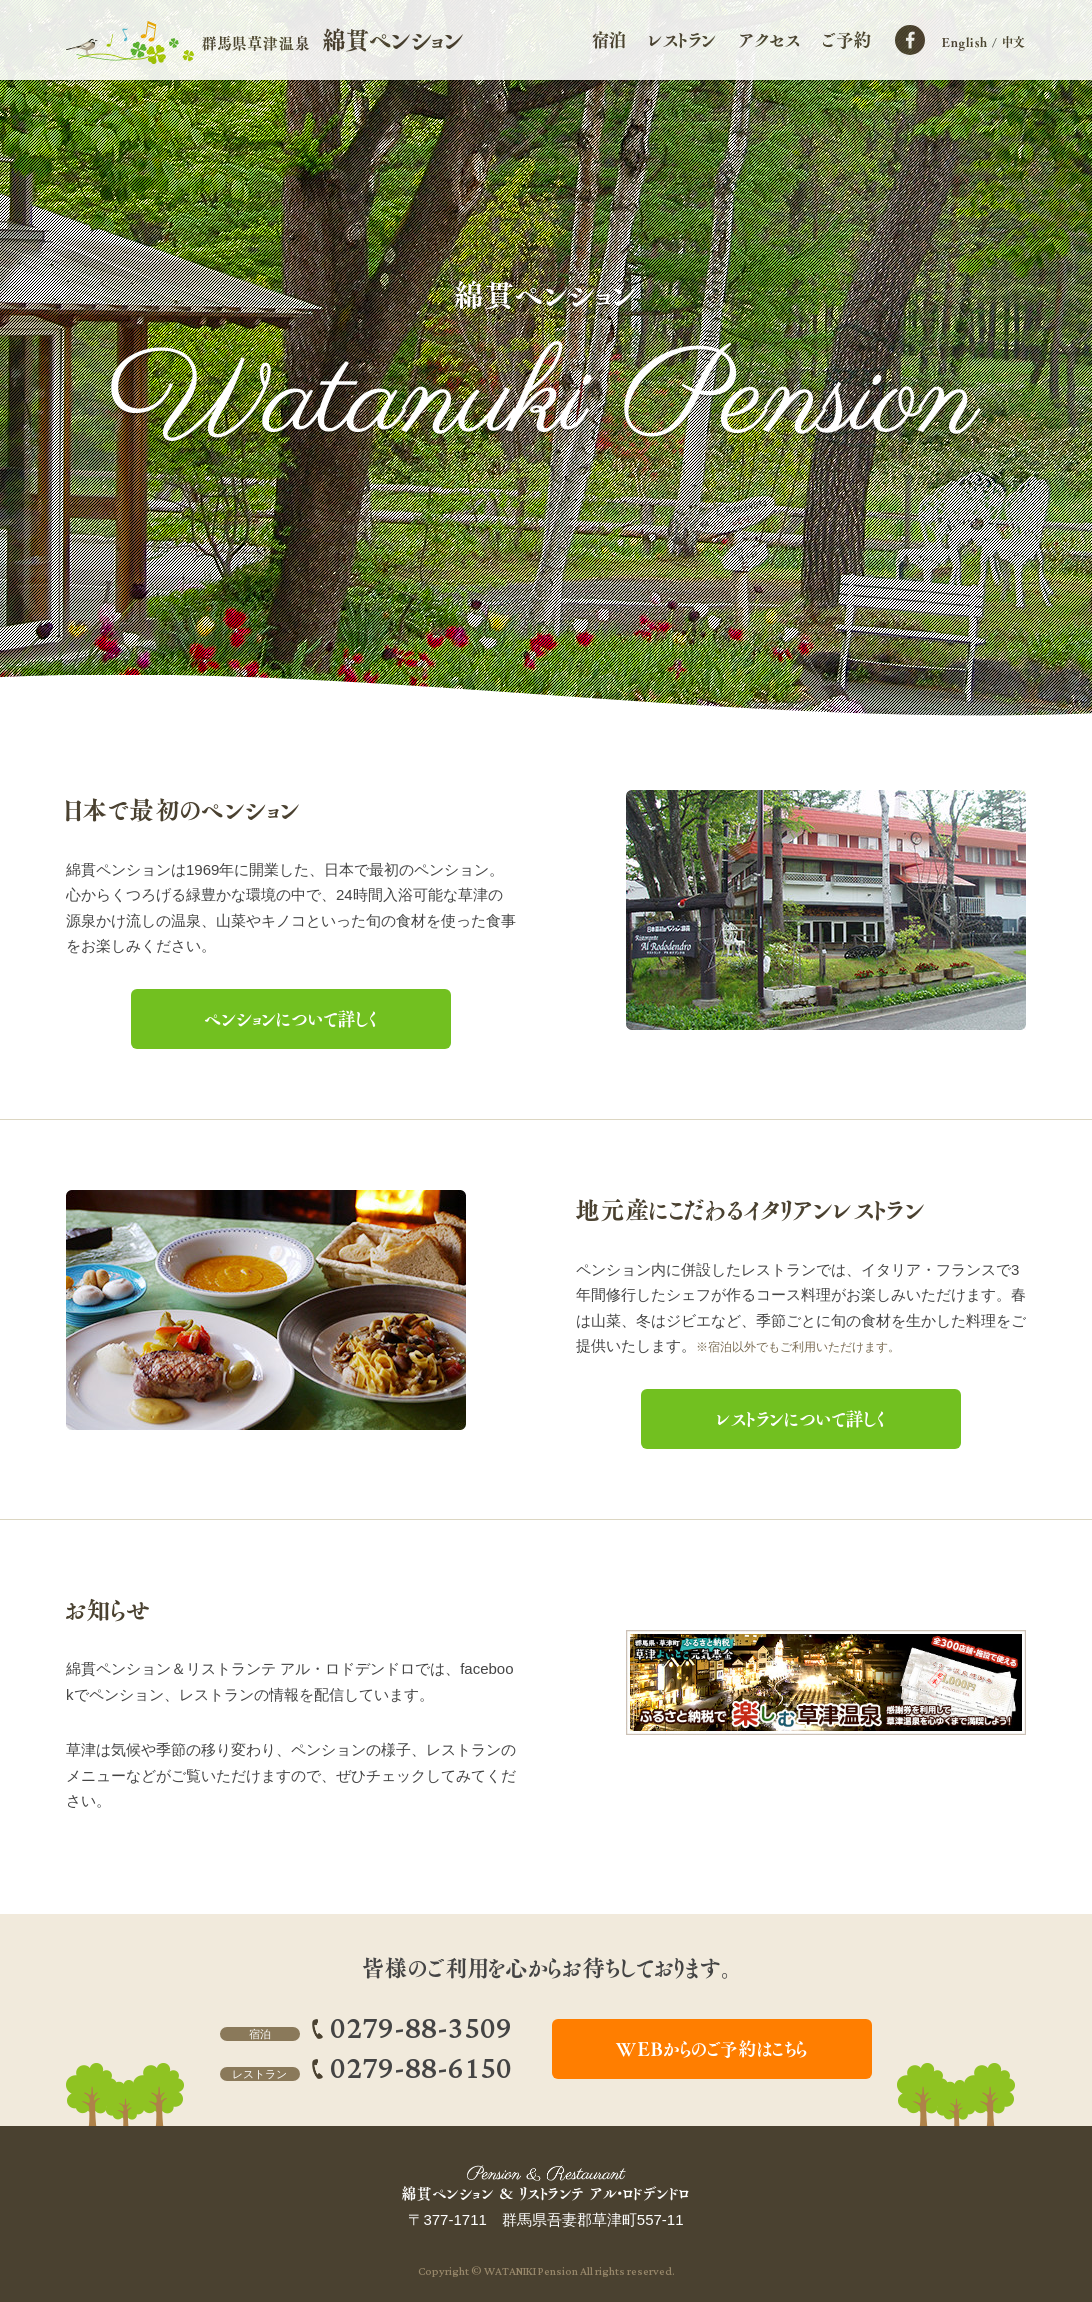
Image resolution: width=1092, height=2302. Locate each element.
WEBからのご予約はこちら (712, 2049)
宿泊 (610, 40)
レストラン (683, 40)
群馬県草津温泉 (333, 40)
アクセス (769, 40)
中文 (1014, 42)
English (965, 42)
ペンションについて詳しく (291, 1019)
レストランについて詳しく (801, 1419)
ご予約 (848, 40)
